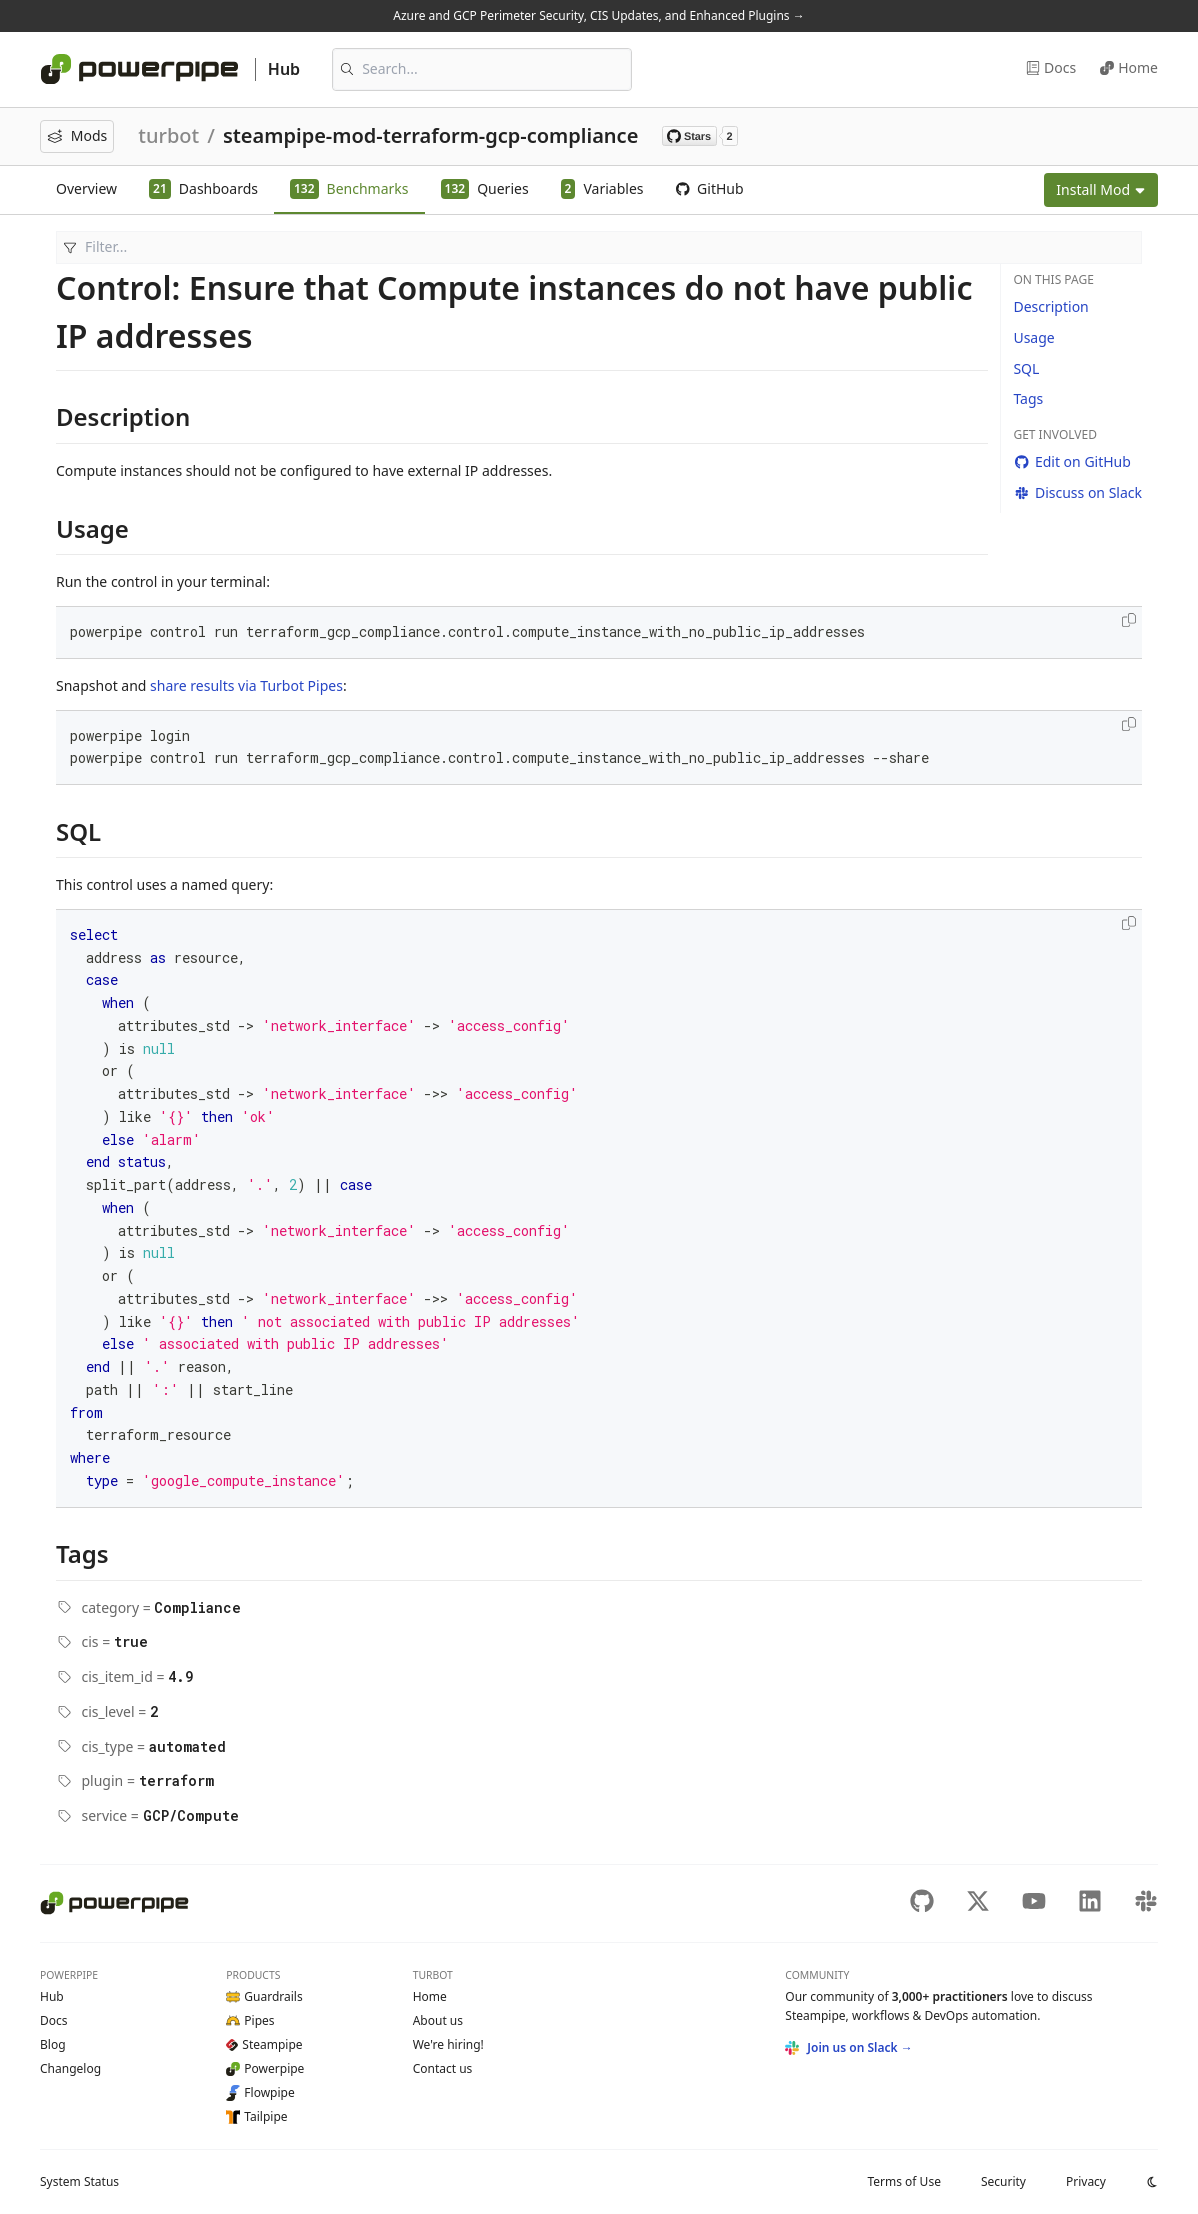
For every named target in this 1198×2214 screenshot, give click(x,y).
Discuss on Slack (1077, 492)
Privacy (1086, 2181)
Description (1050, 306)
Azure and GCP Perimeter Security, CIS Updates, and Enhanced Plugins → (598, 15)
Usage (1033, 337)
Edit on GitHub (1071, 461)
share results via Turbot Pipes (246, 685)
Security (1003, 2181)
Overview (86, 188)
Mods (77, 135)
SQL (1026, 368)
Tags (1028, 398)
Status (79, 2181)
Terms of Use (903, 2181)
